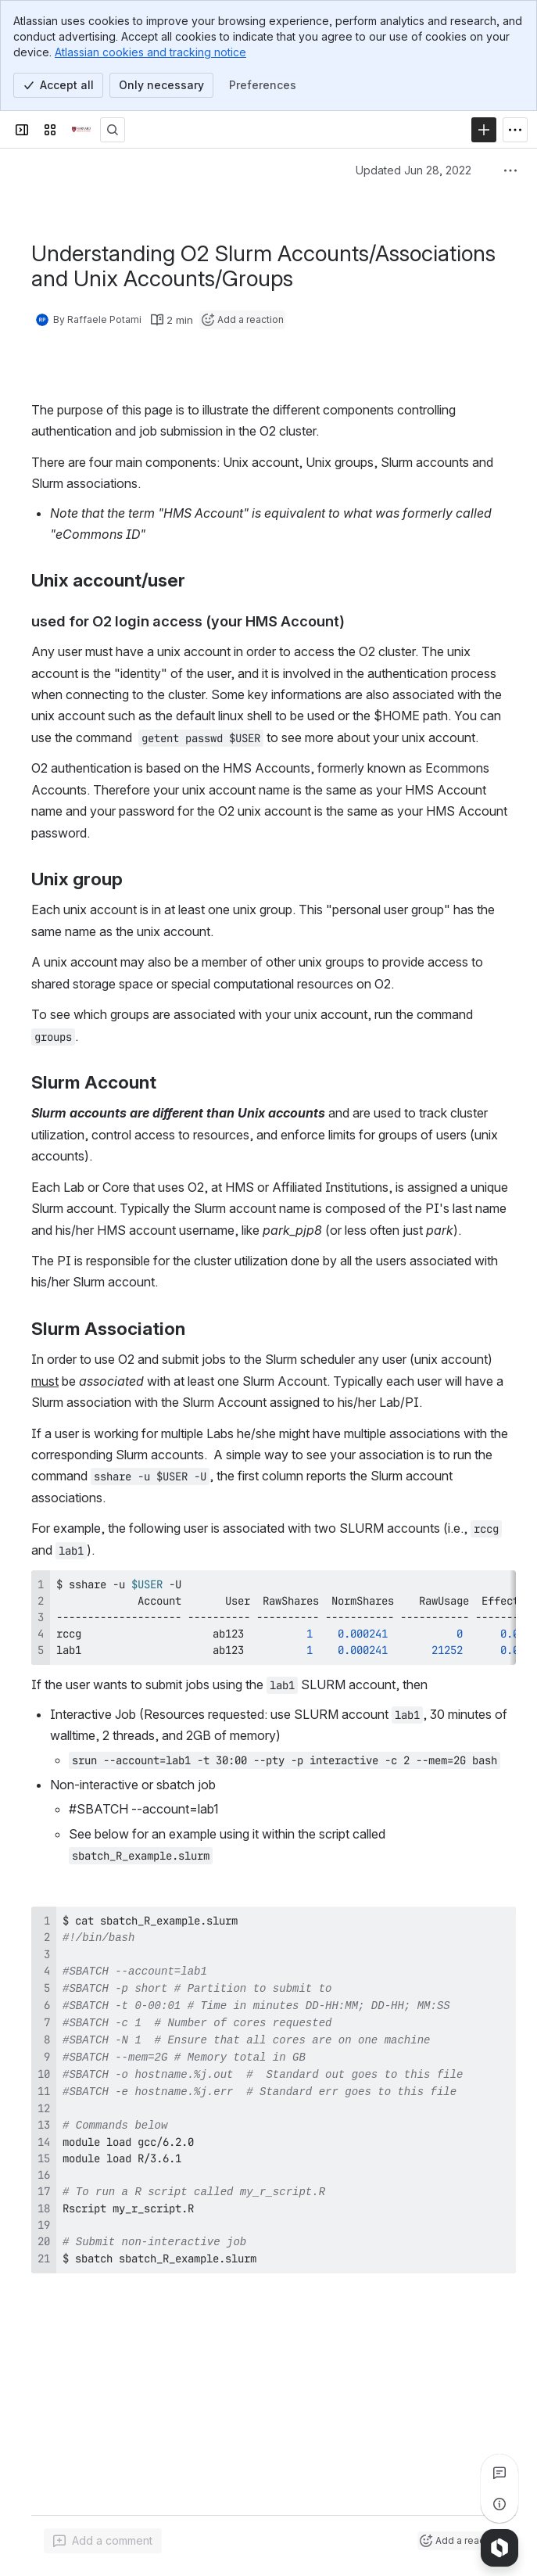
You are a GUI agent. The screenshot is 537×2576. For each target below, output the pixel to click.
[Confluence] (81, 129)
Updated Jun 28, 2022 (413, 170)
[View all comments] (499, 2472)
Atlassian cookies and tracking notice (150, 52)
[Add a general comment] (103, 2540)
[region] (273, 1617)
